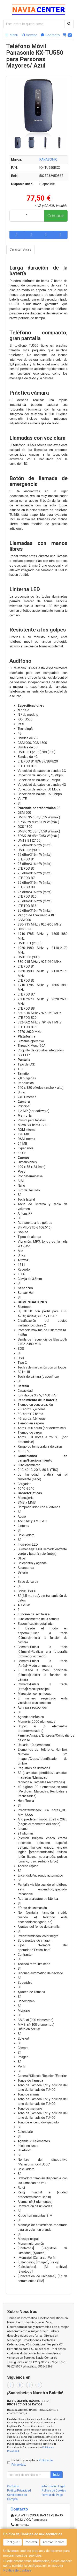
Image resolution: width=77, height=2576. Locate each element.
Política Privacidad (19, 2490)
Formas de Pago (52, 2494)
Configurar (13, 2542)
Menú (11, 35)
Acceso (29, 35)
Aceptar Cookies (53, 2542)
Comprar (55, 215)
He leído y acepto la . (32, 2463)
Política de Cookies (17, 2570)
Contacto (50, 35)
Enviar (56, 2474)
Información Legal (53, 2486)
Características (20, 249)
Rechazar (31, 2542)
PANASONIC (48, 159)
